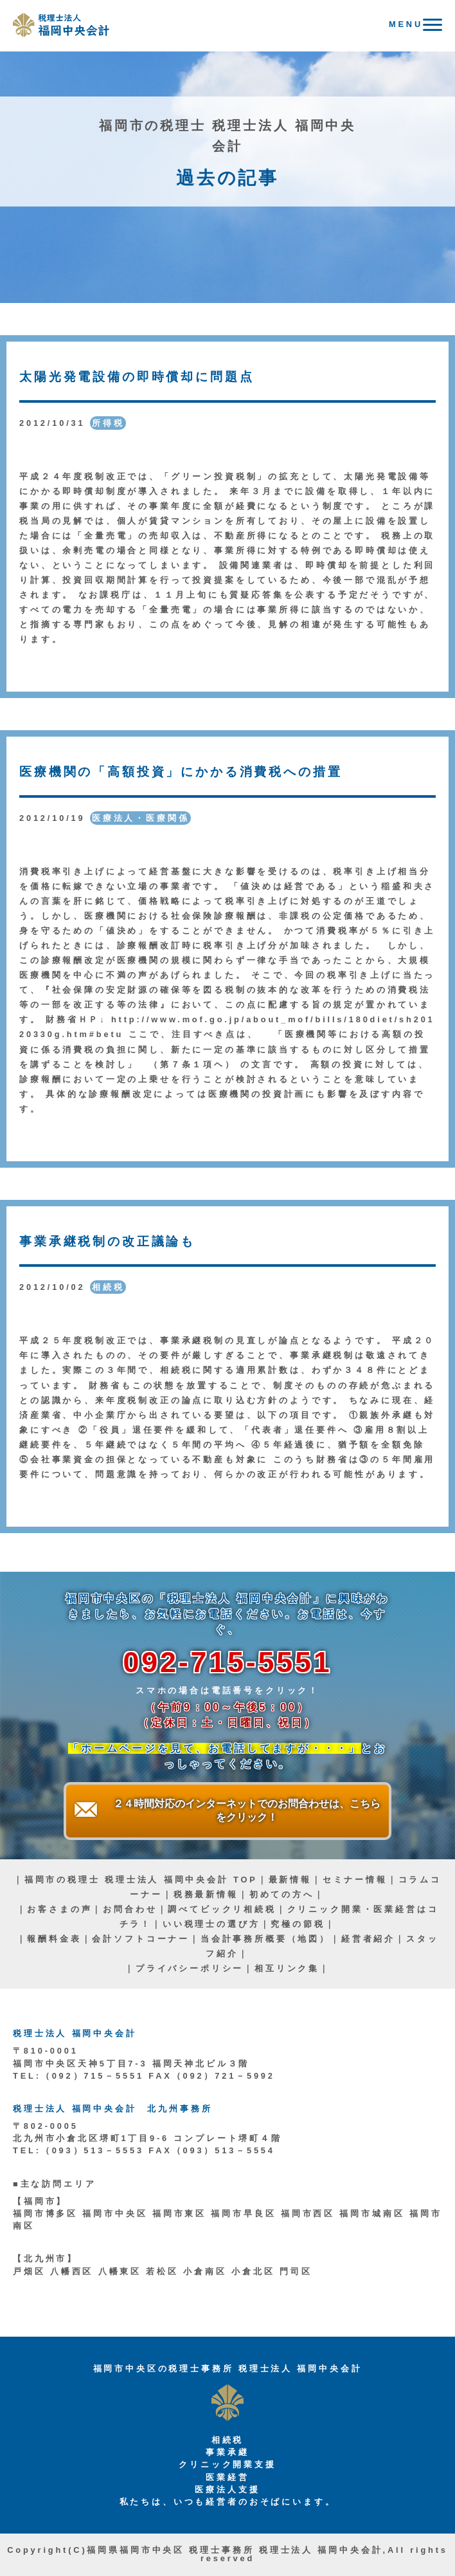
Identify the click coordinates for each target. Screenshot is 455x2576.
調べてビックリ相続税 (222, 1909)
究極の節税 (298, 1924)
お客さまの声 (59, 1909)
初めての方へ (281, 1894)
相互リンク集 (286, 1968)
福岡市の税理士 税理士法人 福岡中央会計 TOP (141, 1879)
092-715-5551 (227, 1662)
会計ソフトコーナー (141, 1939)
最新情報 (290, 1879)
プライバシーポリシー (190, 1968)
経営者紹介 (368, 1939)
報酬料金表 (54, 1939)
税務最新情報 (206, 1894)
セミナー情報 (355, 1879)
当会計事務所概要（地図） (265, 1939)
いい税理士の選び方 (211, 1924)
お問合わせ (130, 1909)
